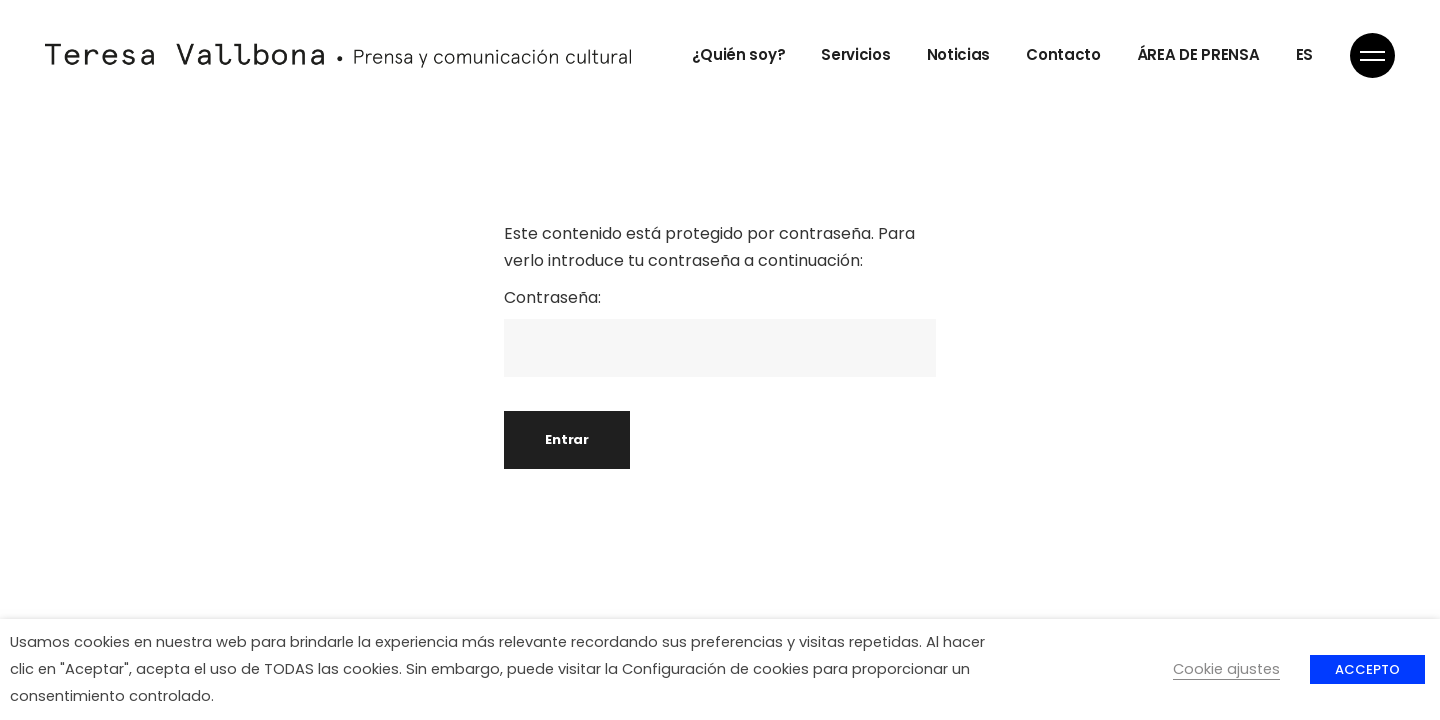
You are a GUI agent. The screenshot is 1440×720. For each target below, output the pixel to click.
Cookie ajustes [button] (1226, 669)
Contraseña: (720, 331)
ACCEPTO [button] (1367, 669)
